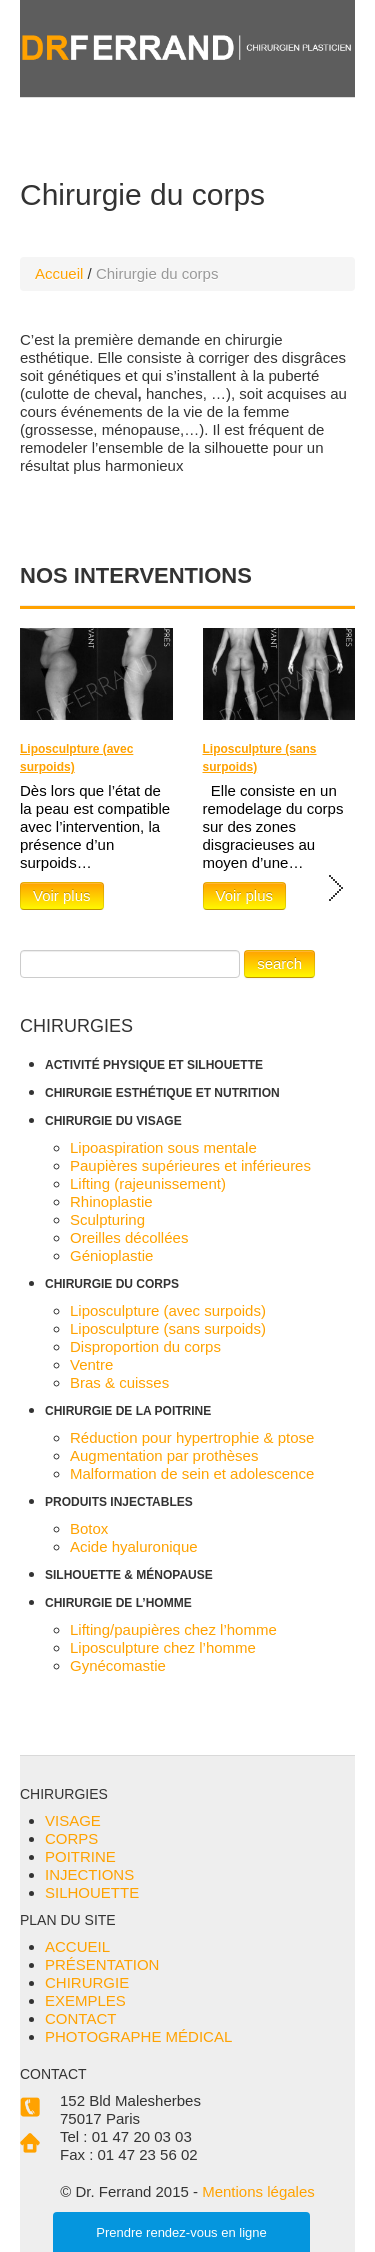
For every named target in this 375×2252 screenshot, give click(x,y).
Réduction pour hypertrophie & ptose (192, 1437)
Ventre (91, 1364)
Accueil (59, 273)
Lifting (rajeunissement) (148, 1183)
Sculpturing (107, 1219)
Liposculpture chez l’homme (163, 1647)
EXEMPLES (85, 2000)
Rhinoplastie (111, 1201)
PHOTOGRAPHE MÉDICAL (138, 2036)
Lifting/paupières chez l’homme (173, 1629)
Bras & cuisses (119, 1382)
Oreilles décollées (129, 1237)
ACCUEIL (77, 1946)
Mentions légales (258, 2191)
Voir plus (62, 895)
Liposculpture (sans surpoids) (168, 1328)
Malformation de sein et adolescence (192, 1473)
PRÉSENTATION (102, 1964)
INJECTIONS (89, 1874)
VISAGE (73, 1820)
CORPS (71, 1838)
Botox (89, 1528)
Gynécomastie (118, 1665)
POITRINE (80, 1856)
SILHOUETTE (92, 1892)
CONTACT (80, 2018)
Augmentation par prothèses (164, 1455)
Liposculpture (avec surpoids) (168, 1310)
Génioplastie (111, 1255)
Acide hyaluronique (134, 1546)
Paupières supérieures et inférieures (190, 1165)
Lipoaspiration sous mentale (163, 1147)
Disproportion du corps (145, 1346)
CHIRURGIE (87, 1982)
